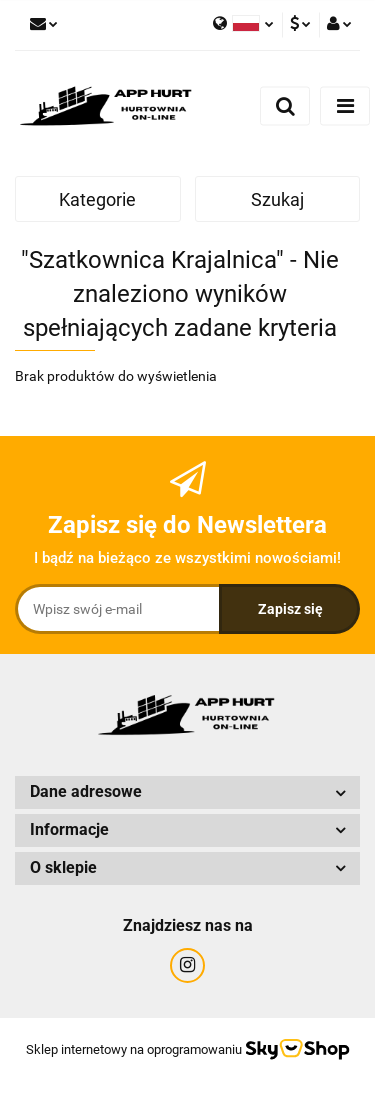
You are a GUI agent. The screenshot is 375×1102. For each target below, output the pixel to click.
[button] (187, 792)
